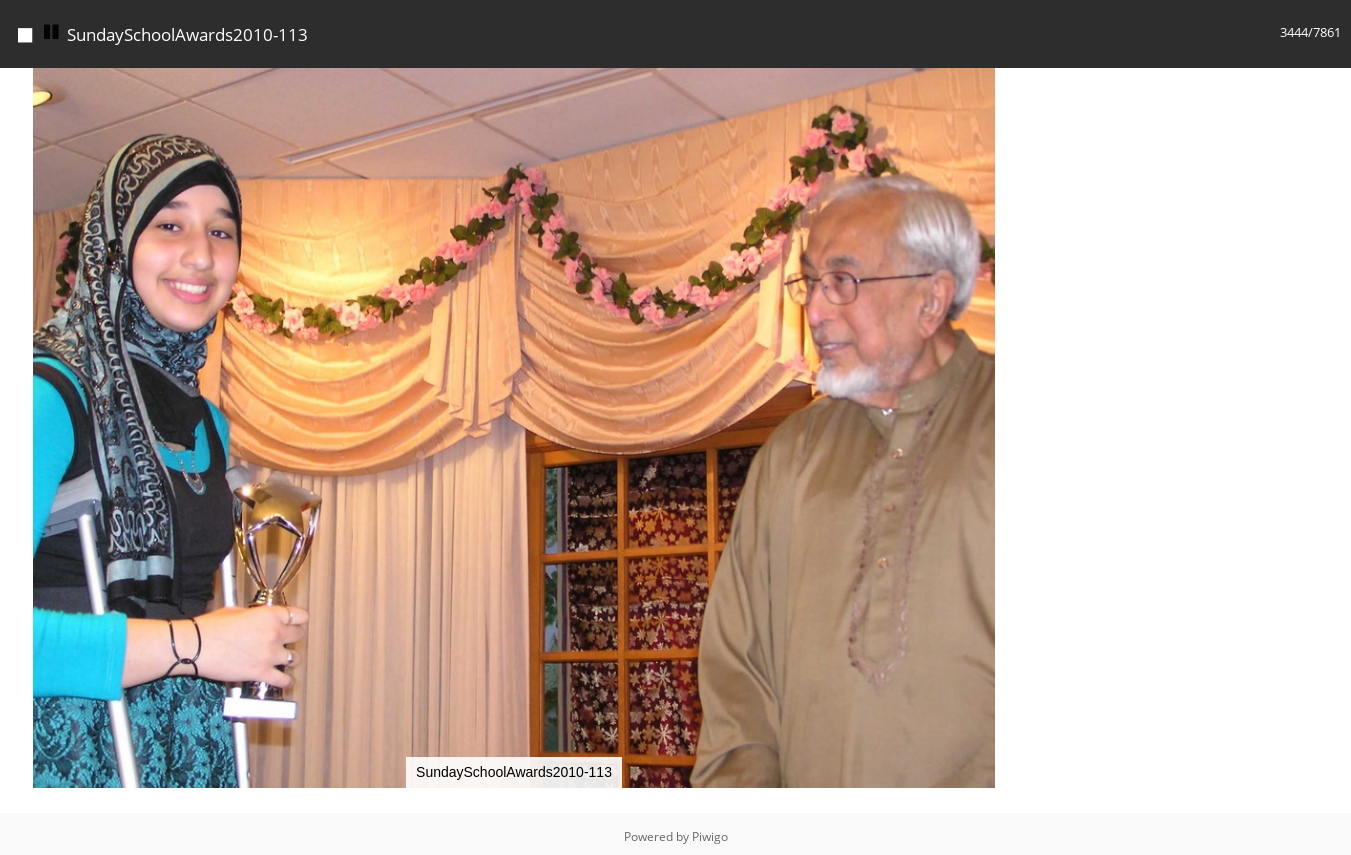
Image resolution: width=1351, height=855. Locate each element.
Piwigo (710, 831)
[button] (1010, 81)
